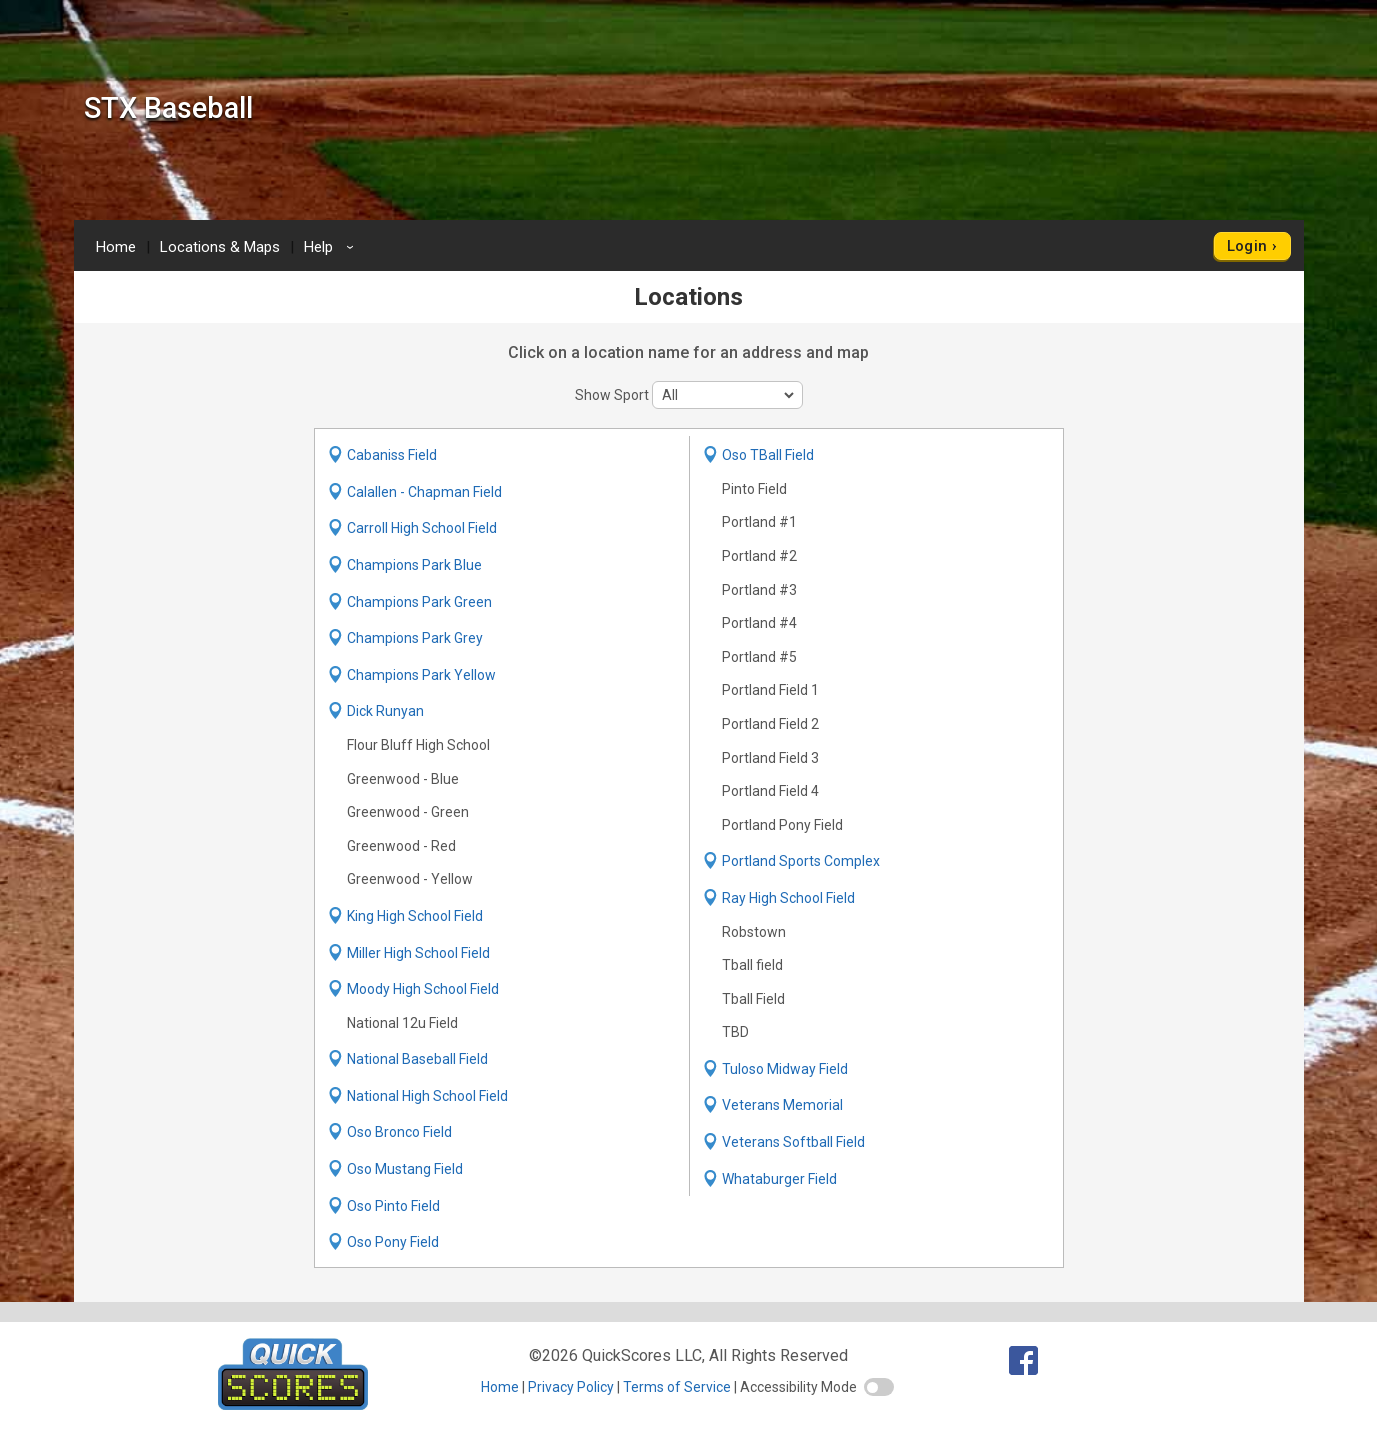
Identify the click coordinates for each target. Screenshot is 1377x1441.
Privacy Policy (571, 1387)
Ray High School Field (788, 898)
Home (116, 247)
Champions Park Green (419, 602)
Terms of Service (677, 1387)
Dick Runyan (385, 711)
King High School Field (415, 916)
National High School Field (427, 1096)
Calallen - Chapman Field (424, 492)
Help (332, 247)
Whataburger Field (779, 1179)
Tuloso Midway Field (785, 1069)
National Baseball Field (417, 1059)
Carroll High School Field (422, 528)
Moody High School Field (423, 989)
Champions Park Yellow (421, 675)
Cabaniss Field (392, 455)
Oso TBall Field (768, 455)
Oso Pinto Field (393, 1206)
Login (1247, 246)
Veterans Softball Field (793, 1142)
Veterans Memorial (782, 1105)
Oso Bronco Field (399, 1132)
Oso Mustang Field (405, 1169)
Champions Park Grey (415, 638)
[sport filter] (727, 395)
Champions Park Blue (414, 565)
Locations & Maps (220, 247)
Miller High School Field (418, 953)
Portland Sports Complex (801, 861)
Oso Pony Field (393, 1242)
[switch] (879, 1387)
